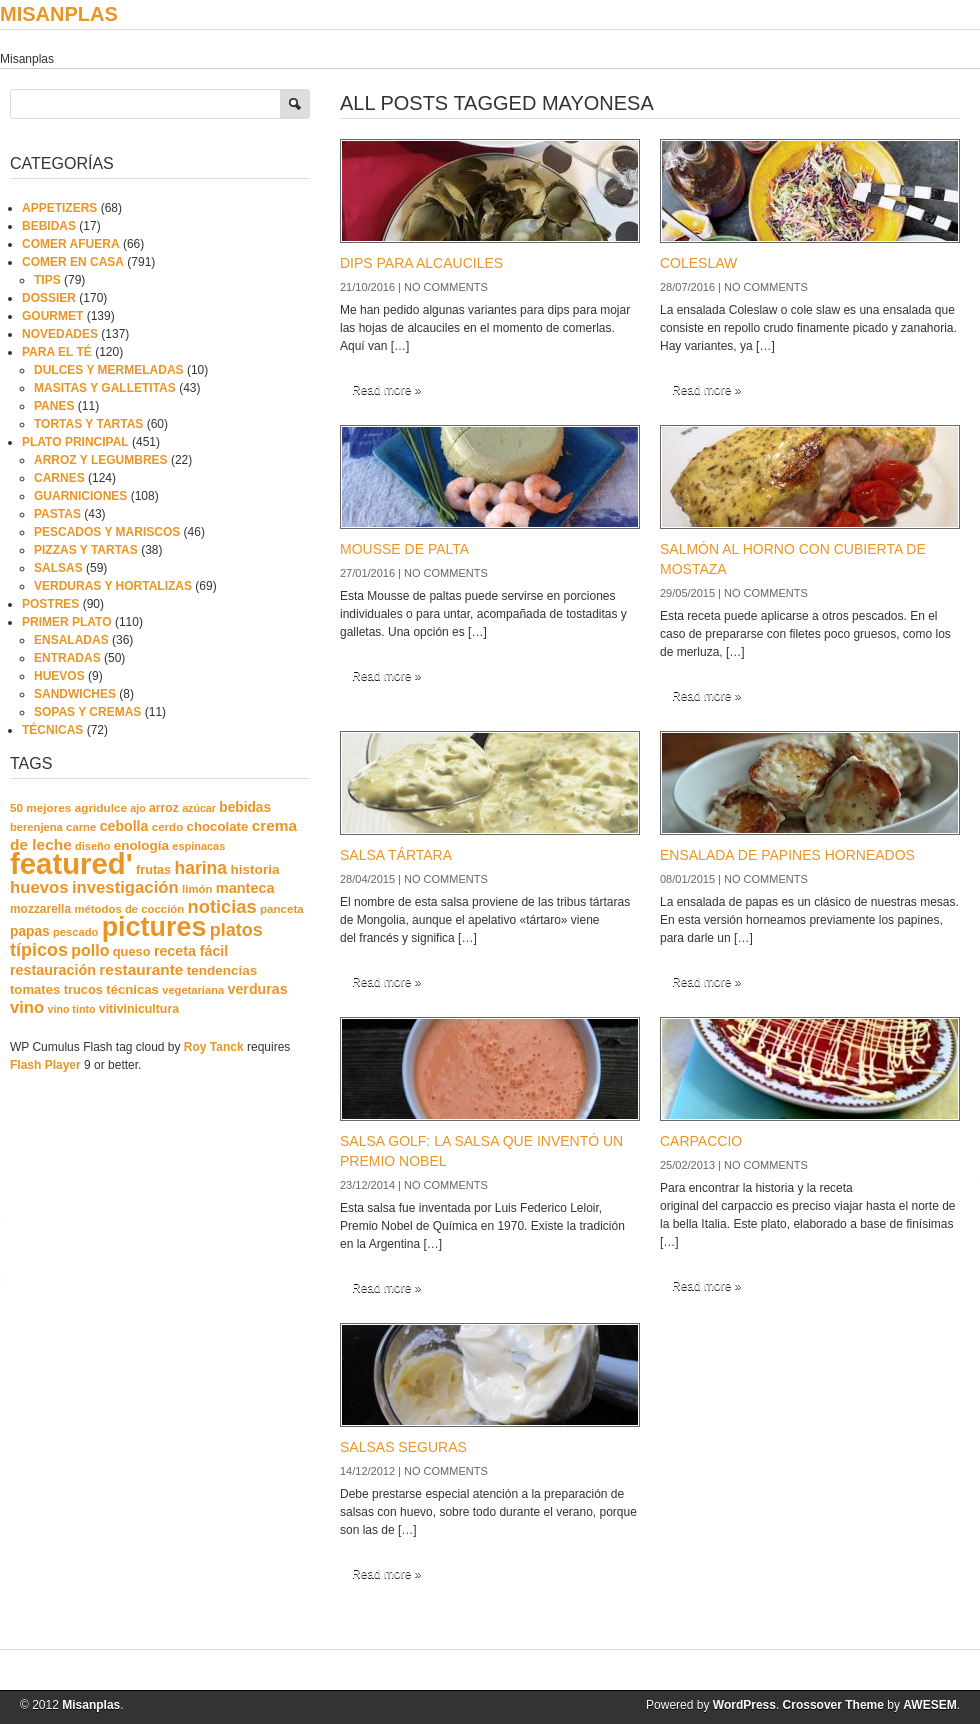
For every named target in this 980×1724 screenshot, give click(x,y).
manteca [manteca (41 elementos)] (245, 888)
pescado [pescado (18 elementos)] (75, 932)
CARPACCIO (701, 1141)
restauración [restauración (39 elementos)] (53, 970)
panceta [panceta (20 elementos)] (282, 909)
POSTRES (50, 604)
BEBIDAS (49, 226)
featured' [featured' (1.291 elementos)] (71, 863)
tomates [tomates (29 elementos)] (35, 989)
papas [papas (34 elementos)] (30, 931)
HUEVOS (59, 676)
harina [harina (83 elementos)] (201, 868)
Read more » (386, 390)
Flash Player (45, 1065)
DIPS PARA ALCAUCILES (421, 263)
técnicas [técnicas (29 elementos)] (132, 989)
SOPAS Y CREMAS (87, 712)
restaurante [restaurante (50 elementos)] (141, 969)
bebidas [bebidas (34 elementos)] (245, 807)
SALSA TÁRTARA (396, 855)
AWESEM (929, 1705)
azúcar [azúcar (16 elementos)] (199, 808)
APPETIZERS (59, 208)
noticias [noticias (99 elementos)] (222, 906)
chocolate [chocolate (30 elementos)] (218, 826)
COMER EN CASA (73, 262)
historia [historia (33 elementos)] (254, 869)
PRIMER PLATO (67, 622)
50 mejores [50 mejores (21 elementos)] (40, 807)
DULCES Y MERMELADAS (109, 370)
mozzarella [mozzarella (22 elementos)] (40, 909)
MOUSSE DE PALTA (404, 549)
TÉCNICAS (52, 730)
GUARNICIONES (80, 496)
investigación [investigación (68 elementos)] (125, 887)
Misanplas (59, 14)
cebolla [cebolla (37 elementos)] (124, 826)
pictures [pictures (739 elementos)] (154, 927)
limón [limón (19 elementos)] (197, 889)
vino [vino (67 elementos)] (27, 1007)
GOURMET (52, 316)
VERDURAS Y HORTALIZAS (113, 586)
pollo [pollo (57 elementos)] (90, 950)
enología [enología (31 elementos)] (141, 845)
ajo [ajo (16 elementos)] (137, 808)
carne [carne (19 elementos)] (81, 827)
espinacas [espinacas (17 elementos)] (198, 846)
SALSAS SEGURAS (403, 1447)
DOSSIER (49, 298)
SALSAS (58, 568)
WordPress (744, 1705)
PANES (54, 406)
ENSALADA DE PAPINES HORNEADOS (787, 855)
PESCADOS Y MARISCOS (107, 532)
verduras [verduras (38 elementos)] (258, 989)
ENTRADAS (67, 658)
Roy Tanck (214, 1047)
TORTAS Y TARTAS (88, 424)
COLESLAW (698, 263)
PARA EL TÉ (57, 352)
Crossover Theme (833, 1705)
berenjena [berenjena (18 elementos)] (36, 827)
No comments (446, 287)
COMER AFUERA (71, 244)
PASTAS (57, 514)
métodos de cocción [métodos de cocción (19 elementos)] (129, 909)
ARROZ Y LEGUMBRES (101, 460)
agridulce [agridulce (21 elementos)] (101, 807)
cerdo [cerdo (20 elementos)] (167, 827)
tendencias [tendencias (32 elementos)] (222, 970)
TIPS (47, 280)
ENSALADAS (71, 640)
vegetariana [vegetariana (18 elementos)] (193, 990)
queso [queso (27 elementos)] (132, 951)
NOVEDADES (60, 334)
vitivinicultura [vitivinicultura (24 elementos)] (139, 1009)
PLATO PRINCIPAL (75, 442)
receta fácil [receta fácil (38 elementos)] (191, 951)
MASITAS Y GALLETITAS (105, 388)
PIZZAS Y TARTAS (86, 550)
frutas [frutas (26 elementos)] (153, 870)
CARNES (59, 478)
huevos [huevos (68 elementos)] (39, 887)
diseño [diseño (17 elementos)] (92, 846)
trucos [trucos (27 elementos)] (83, 989)
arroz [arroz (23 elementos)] (164, 808)
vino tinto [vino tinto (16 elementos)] (72, 1009)
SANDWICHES (75, 694)
